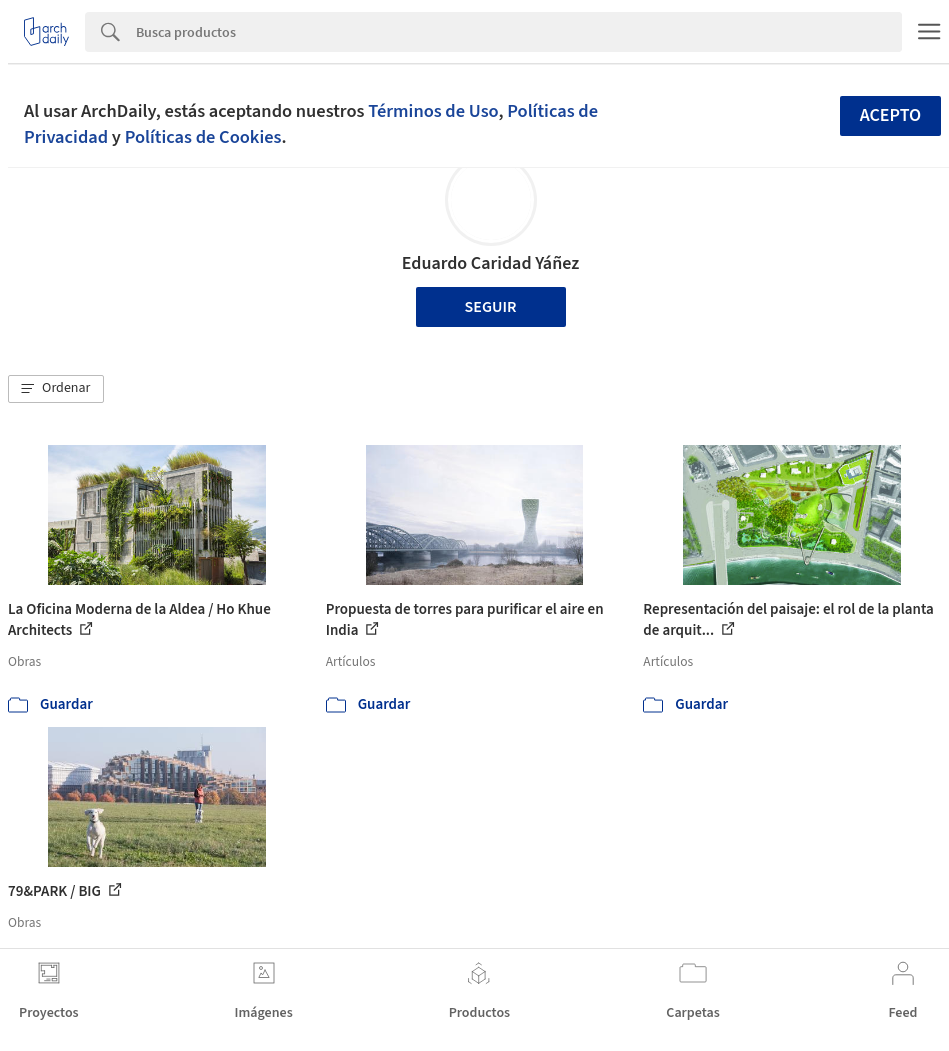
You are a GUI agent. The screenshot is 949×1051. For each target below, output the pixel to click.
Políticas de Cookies (203, 137)
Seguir (491, 307)
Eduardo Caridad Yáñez (491, 263)
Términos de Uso (433, 111)
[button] (56, 389)
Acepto (891, 115)
